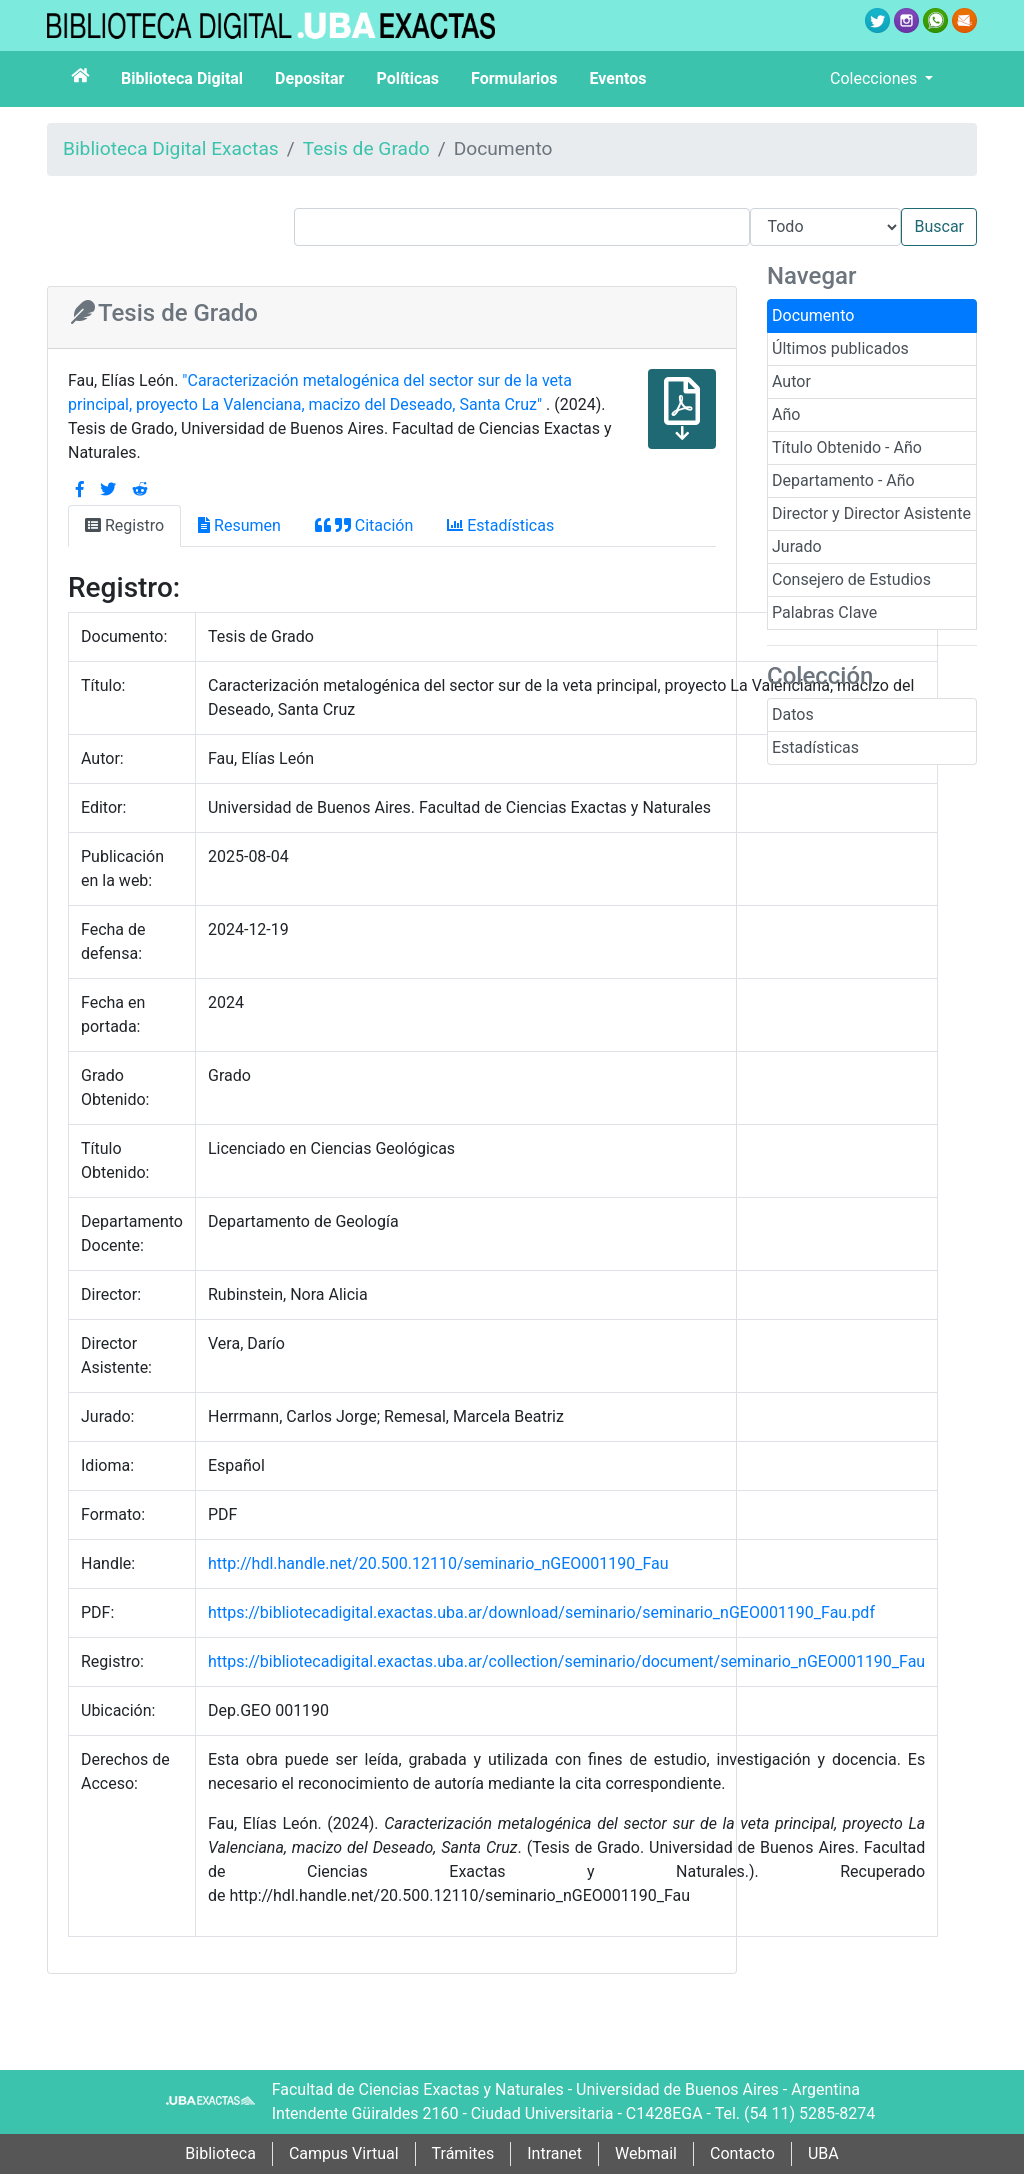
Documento (813, 315)
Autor (791, 381)
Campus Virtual (344, 2153)
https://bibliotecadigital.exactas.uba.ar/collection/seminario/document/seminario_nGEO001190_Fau (566, 1661)
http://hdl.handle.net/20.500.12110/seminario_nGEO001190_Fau (438, 1563)
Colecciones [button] (875, 78)
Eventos (618, 78)
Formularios (514, 78)
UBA (823, 2153)
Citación (364, 525)
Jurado (797, 546)
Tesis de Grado (366, 148)
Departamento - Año (843, 480)
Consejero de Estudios (851, 579)
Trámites (463, 2153)
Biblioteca (220, 2153)
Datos (793, 714)
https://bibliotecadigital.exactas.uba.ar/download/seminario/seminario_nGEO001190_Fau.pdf (541, 1612)
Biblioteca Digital (182, 78)
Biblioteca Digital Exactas (171, 148)
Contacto (742, 2153)
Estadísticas (815, 747)
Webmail (646, 2153)
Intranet (554, 2153)
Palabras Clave (824, 612)
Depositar (309, 78)
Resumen (239, 525)
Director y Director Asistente (871, 513)
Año (786, 414)
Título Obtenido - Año (847, 447)
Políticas (407, 78)
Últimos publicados (840, 348)
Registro (124, 525)
